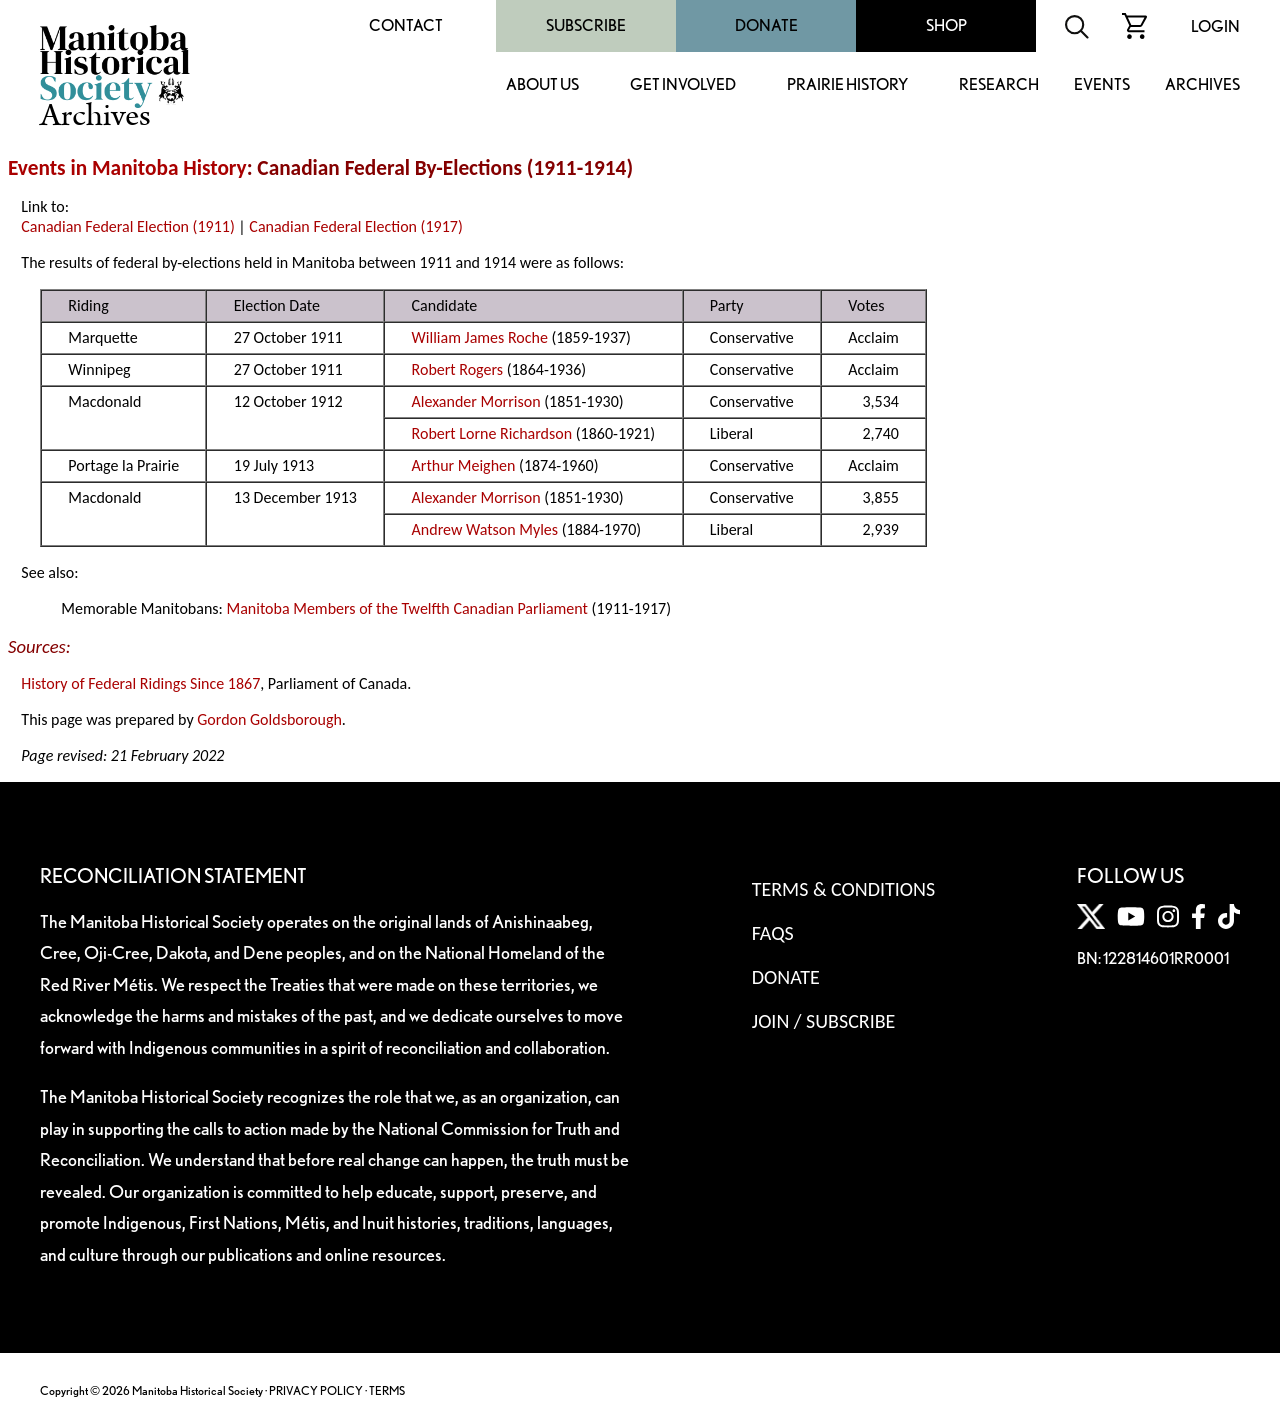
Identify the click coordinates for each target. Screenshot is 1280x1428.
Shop (946, 25)
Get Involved (683, 85)
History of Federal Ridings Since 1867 (140, 683)
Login (1215, 26)
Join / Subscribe (824, 1021)
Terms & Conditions (843, 889)
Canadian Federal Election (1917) (355, 226)
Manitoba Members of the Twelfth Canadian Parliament (407, 608)
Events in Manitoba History (127, 168)
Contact (406, 25)
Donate (766, 25)
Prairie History (847, 85)
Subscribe (586, 25)
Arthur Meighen (464, 465)
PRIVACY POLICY (316, 1390)
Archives (1202, 85)
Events (1102, 85)
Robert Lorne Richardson (492, 433)
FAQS (773, 933)
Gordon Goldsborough (269, 719)
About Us (542, 85)
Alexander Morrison (476, 401)
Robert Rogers (457, 369)
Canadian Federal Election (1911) (127, 226)
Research (999, 85)
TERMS (387, 1390)
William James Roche (480, 337)
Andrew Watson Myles (485, 529)
